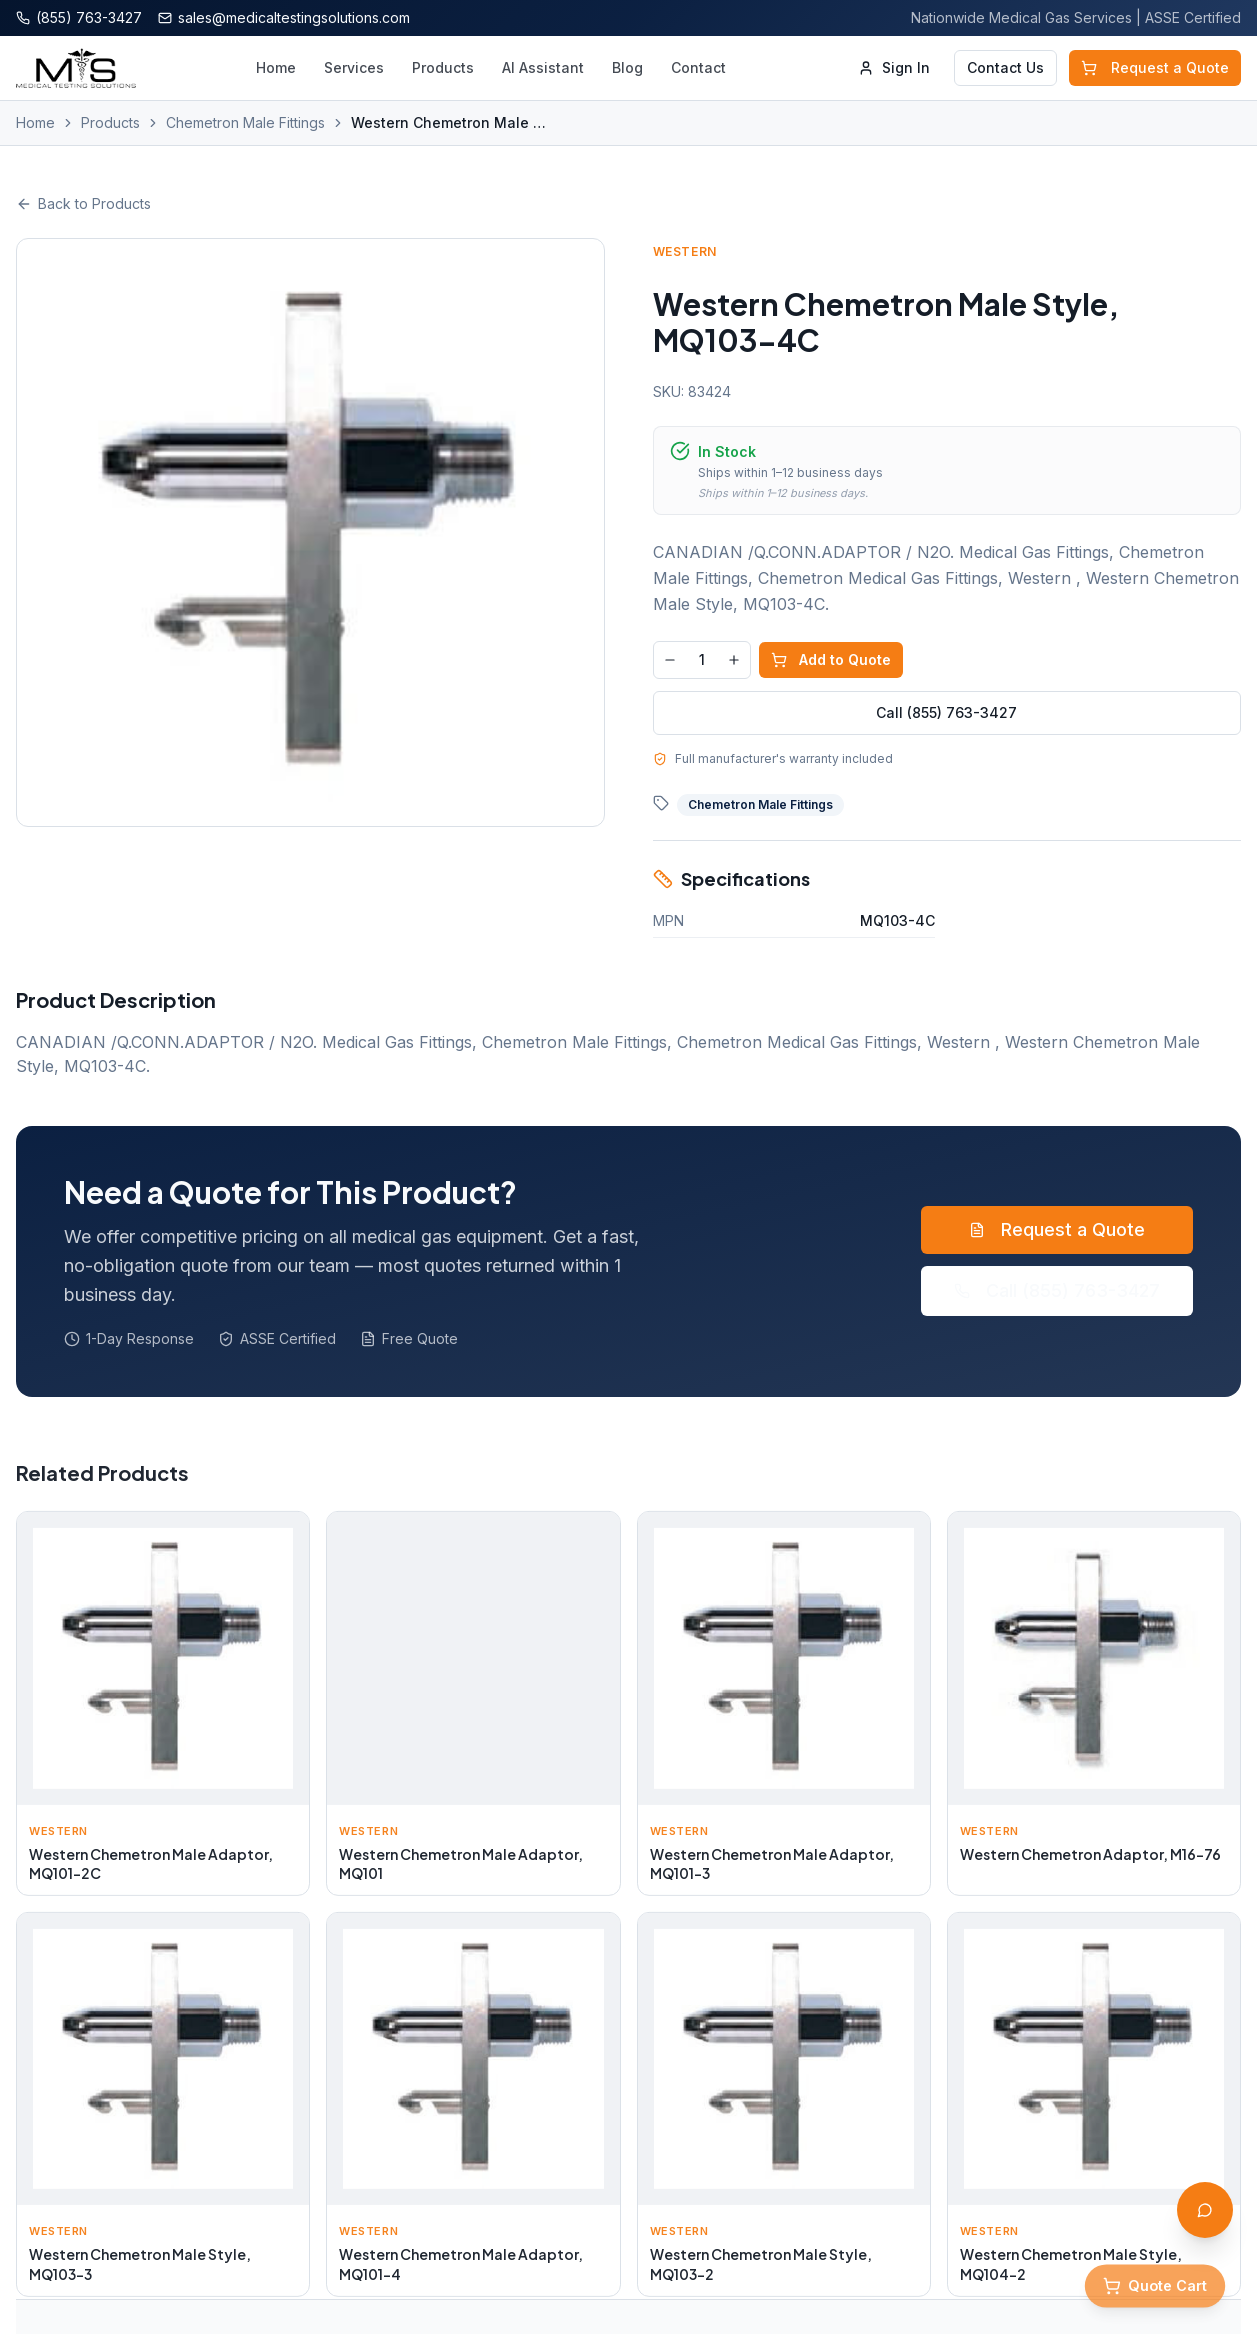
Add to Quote (831, 659)
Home (276, 67)
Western (685, 251)
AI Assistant (543, 67)
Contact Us (1005, 67)
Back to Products (83, 203)
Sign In (894, 67)
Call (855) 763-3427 (946, 712)
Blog (627, 67)
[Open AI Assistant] (1205, 2210)
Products (443, 67)
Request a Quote (1155, 67)
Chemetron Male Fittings (245, 122)
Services (354, 67)
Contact (698, 67)
